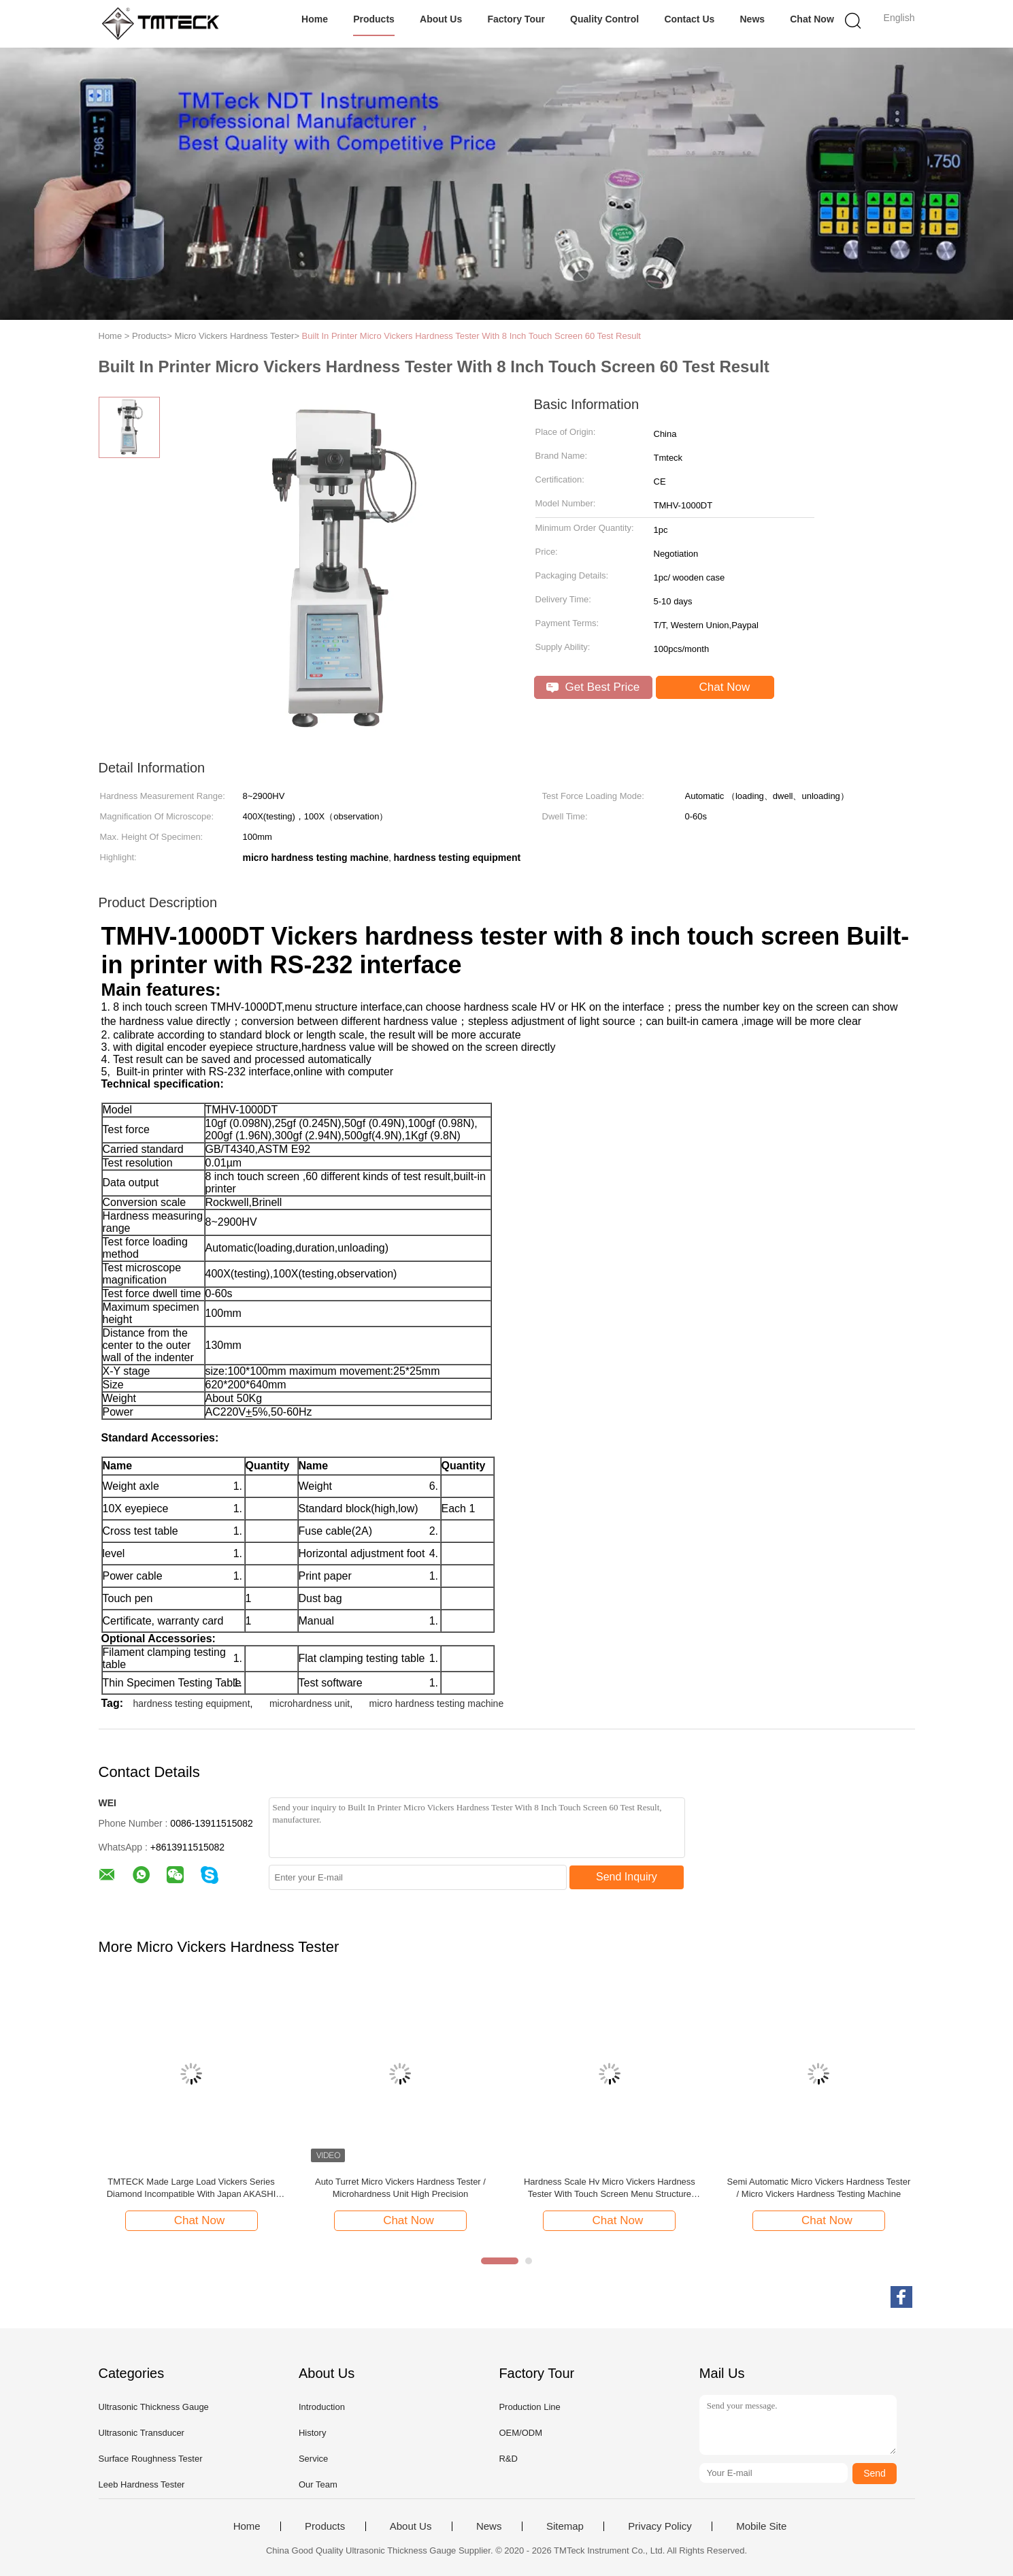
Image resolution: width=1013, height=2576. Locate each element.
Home (314, 19)
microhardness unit (309, 1703)
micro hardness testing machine (436, 1703)
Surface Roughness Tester (151, 2458)
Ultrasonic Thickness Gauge (154, 2407)
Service (313, 2458)
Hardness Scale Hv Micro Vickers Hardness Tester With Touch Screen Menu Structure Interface (609, 2188)
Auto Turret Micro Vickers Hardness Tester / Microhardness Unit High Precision (400, 2187)
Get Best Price (593, 687)
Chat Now (812, 19)
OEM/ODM (520, 2433)
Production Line (529, 2407)
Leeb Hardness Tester (142, 2484)
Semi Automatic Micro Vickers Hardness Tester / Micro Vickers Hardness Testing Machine (818, 2187)
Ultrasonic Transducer (141, 2433)
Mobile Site (761, 2526)
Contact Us (689, 19)
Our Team (318, 2484)
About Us (441, 19)
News (752, 19)
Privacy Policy (659, 2526)
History (312, 2433)
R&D (508, 2458)
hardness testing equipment (191, 1703)
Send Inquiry (626, 1876)
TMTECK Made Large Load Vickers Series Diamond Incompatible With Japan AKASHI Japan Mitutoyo (191, 2188)
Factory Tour (516, 19)
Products (374, 19)
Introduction (322, 2407)
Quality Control (604, 19)
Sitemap (565, 2526)
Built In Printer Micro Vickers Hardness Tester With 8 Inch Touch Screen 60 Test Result (471, 336)
